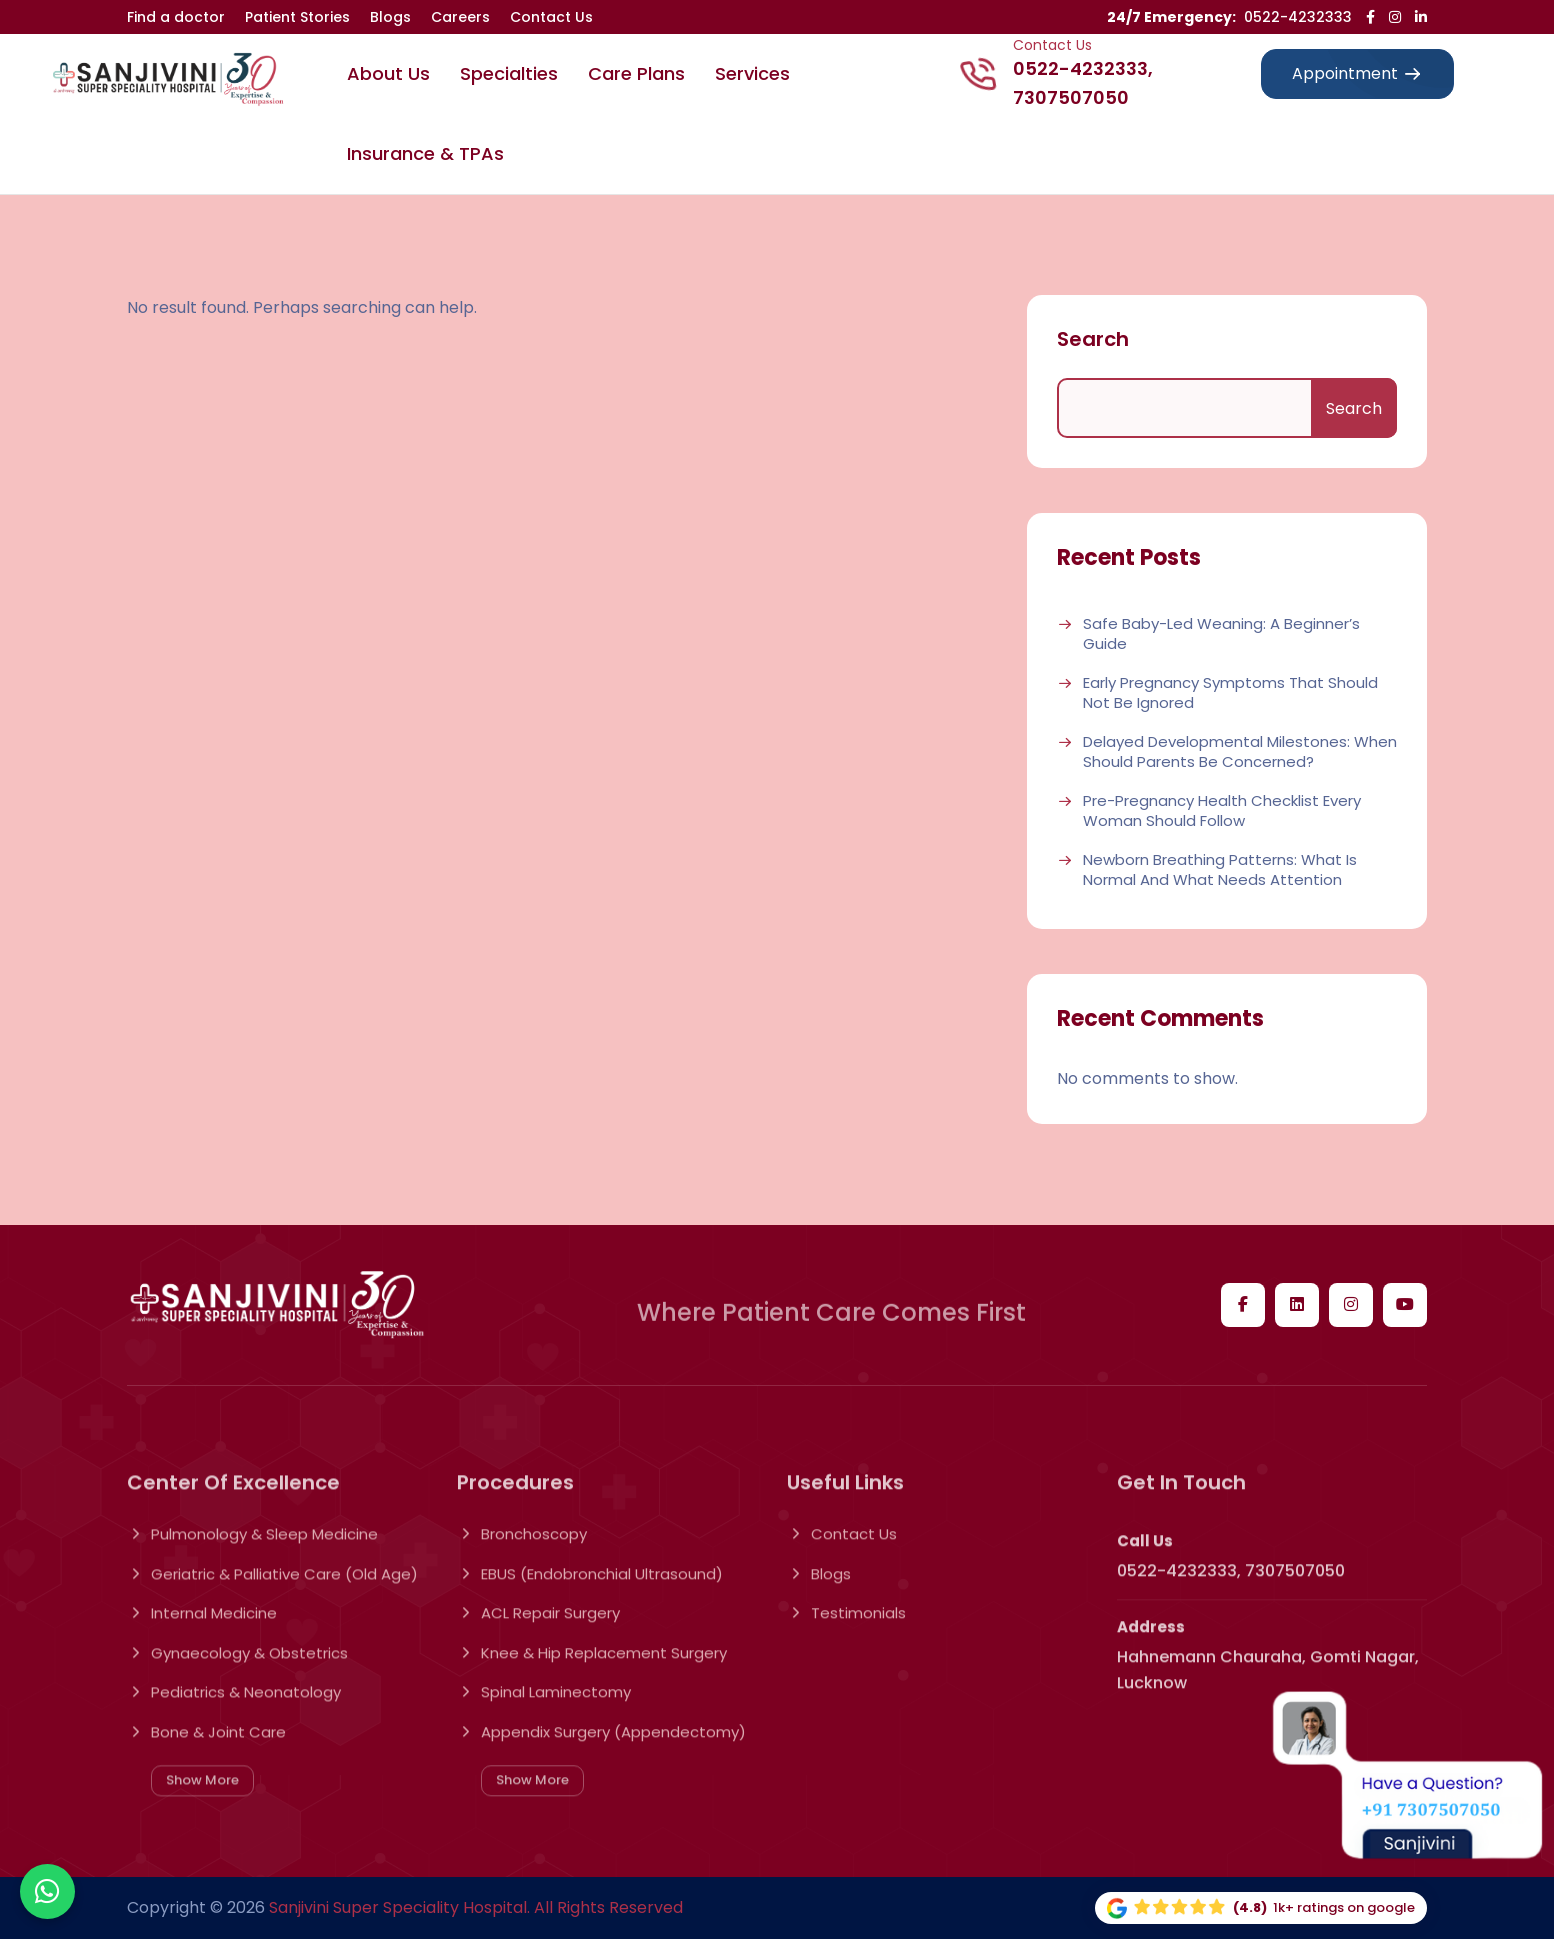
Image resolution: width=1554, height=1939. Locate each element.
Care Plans (636, 73)
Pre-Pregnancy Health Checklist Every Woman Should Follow (1222, 810)
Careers (460, 17)
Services (752, 73)
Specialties (509, 73)
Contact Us (551, 17)
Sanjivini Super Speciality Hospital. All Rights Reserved (476, 1907)
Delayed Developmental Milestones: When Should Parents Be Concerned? (1240, 751)
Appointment (1357, 73)
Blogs (390, 17)
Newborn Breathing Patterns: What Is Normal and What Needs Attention (1220, 869)
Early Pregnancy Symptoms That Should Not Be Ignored (1230, 692)
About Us (388, 73)
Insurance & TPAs (425, 153)
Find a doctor (176, 17)
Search (1093, 339)
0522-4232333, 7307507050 (1083, 83)
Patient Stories (297, 17)
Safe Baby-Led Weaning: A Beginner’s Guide (1221, 633)
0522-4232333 (1298, 17)
